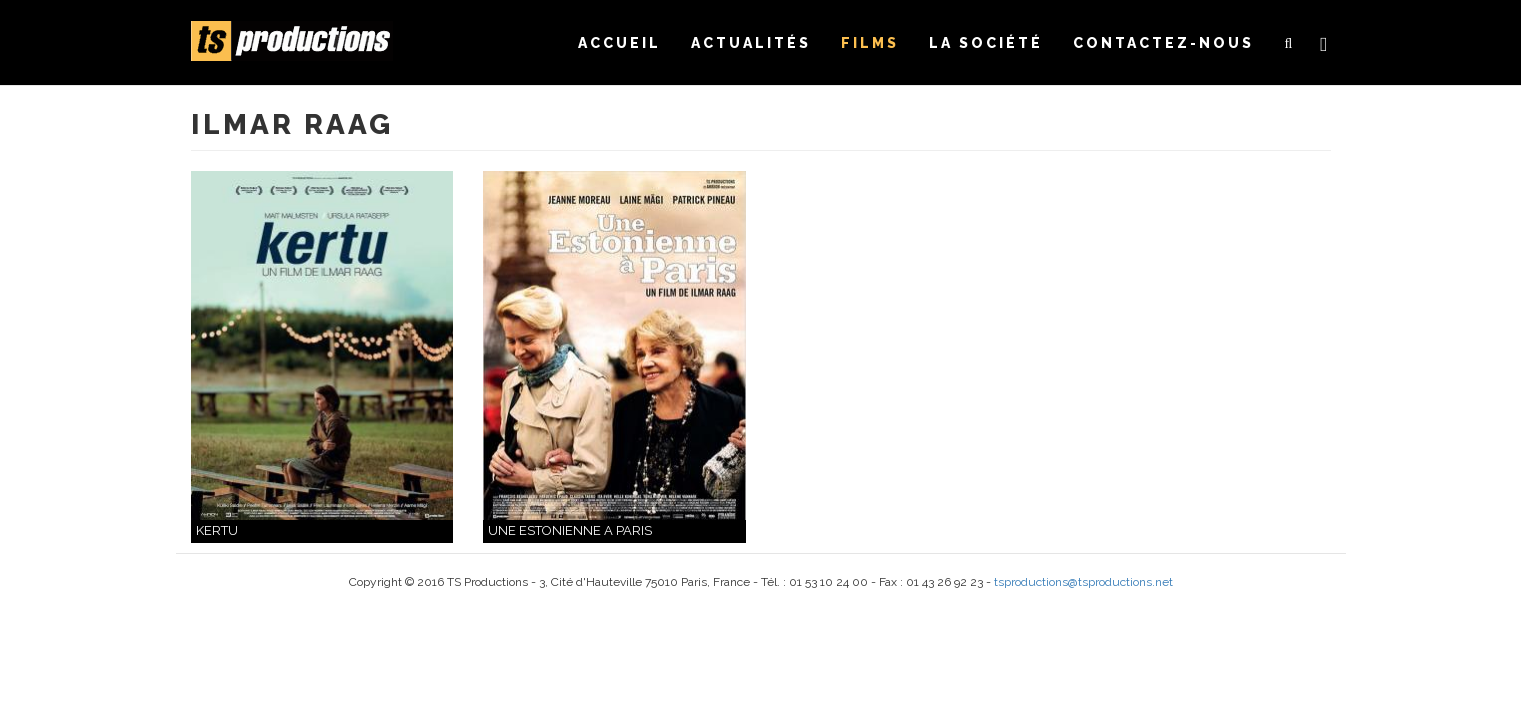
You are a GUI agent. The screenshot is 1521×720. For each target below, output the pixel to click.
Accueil (619, 43)
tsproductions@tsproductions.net (1083, 582)
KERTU (217, 530)
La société (986, 43)
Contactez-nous (1163, 43)
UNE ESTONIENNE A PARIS (570, 530)
